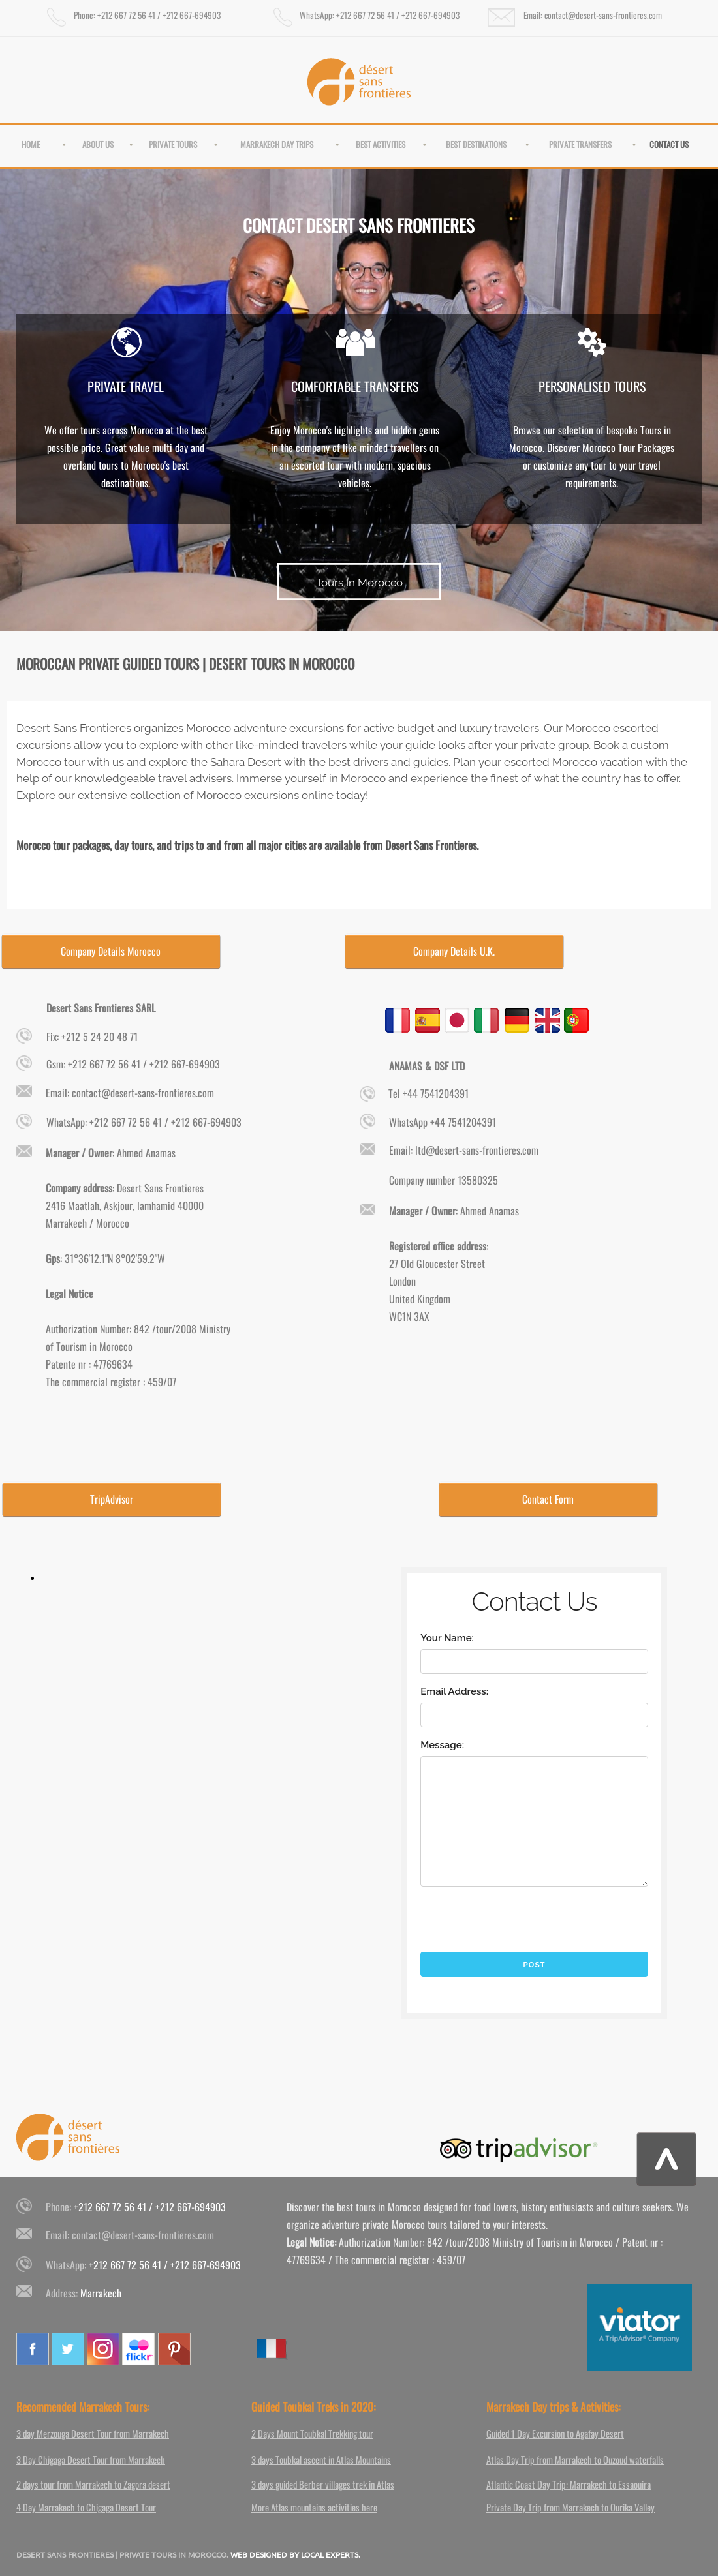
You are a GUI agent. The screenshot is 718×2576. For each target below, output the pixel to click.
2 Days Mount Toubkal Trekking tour (312, 2433)
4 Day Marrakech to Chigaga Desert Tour (86, 2507)
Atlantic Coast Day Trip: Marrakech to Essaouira (568, 2484)
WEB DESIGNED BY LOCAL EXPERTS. (295, 2554)
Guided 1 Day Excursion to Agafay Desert (555, 2433)
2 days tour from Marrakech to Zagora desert (93, 2484)
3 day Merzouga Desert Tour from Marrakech (92, 2433)
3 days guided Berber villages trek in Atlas (322, 2484)
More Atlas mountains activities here (314, 2507)
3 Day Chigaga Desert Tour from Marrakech (90, 2459)
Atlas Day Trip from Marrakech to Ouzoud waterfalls (575, 2459)
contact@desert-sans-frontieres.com (143, 2235)
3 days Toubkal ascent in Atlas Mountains (321, 2459)
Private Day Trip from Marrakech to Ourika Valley (570, 2507)
